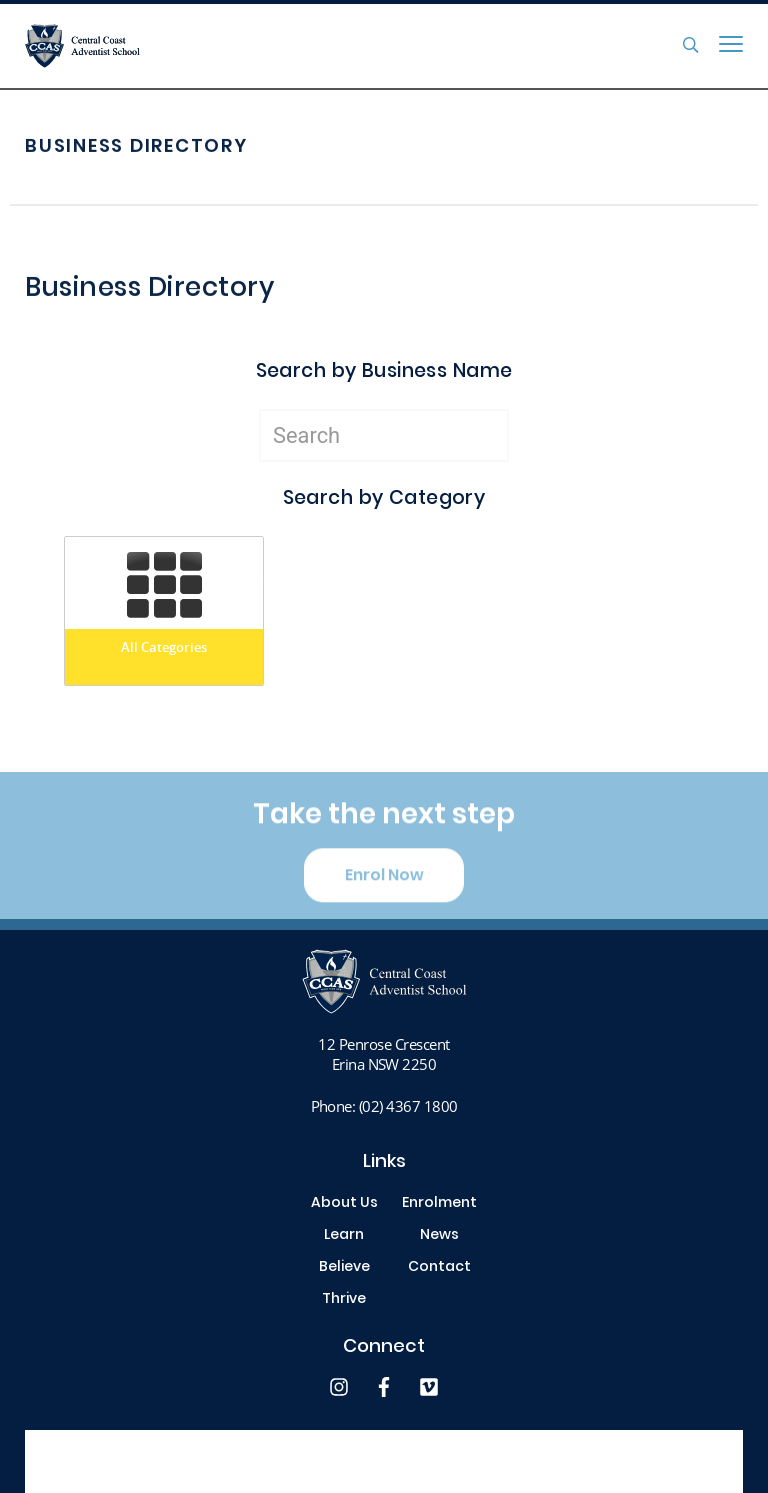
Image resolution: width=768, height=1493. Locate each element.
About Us (344, 1204)
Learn (344, 1236)
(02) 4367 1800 (408, 1106)
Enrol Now (384, 885)
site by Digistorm (691, 1461)
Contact (439, 1268)
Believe (344, 1268)
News (439, 1236)
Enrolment (439, 1204)
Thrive (344, 1300)
